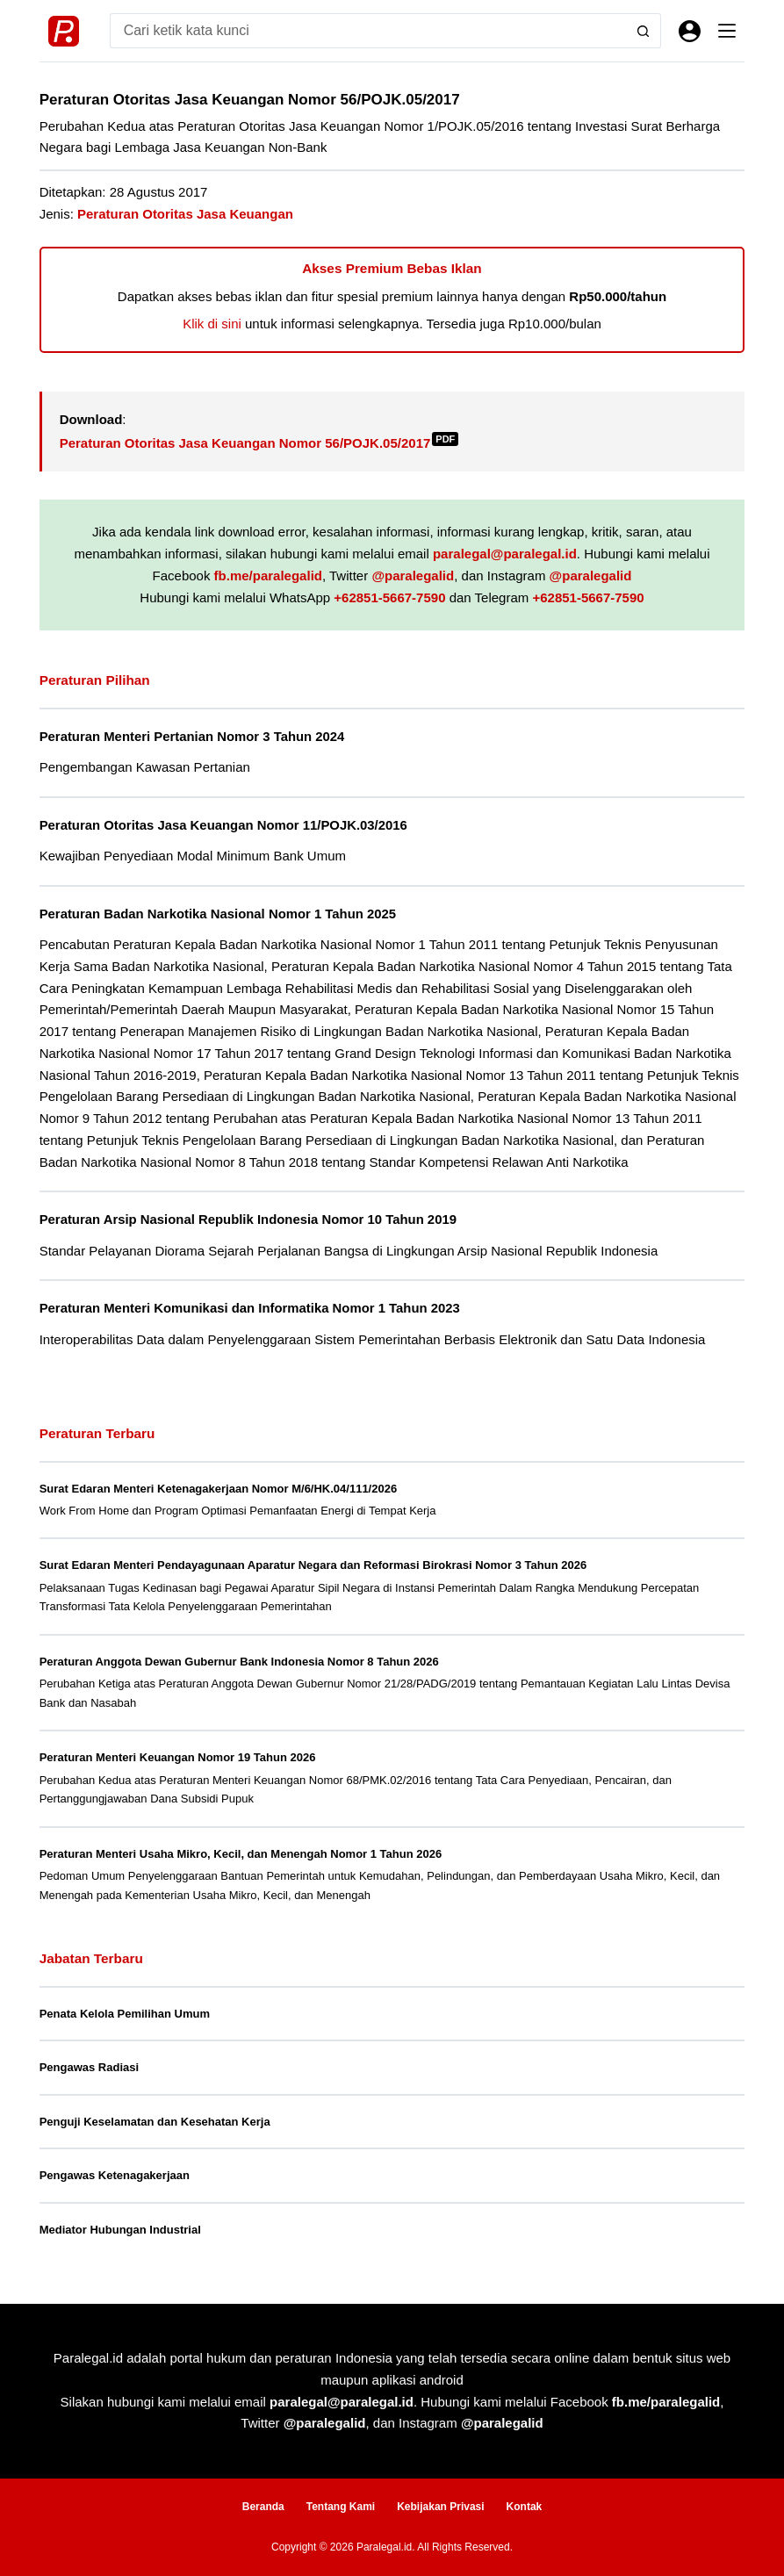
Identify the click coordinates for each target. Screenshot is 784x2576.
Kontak (525, 2506)
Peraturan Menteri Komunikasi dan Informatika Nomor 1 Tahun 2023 (250, 1308)
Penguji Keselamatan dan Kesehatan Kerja (155, 2121)
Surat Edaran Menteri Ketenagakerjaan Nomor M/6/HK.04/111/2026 (219, 1488)
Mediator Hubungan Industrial (120, 2229)
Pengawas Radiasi (89, 2067)
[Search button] (643, 30)
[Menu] (727, 31)
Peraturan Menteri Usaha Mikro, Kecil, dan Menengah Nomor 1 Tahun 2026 (241, 1853)
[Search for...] (368, 30)
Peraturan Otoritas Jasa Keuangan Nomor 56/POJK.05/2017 (259, 442)
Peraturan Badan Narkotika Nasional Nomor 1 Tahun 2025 (218, 914)
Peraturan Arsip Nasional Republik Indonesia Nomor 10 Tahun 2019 (248, 1219)
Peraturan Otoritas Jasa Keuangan (185, 213)
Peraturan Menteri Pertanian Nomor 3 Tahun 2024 (192, 737)
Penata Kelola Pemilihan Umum (125, 2013)
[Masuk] (690, 31)
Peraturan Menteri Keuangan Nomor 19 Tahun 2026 (178, 1757)
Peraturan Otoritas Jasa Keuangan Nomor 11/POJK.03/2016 (223, 825)
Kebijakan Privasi (440, 2506)
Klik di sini (212, 323)
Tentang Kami (340, 2506)
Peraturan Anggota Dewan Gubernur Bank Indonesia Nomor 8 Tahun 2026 (239, 1661)
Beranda (263, 2506)
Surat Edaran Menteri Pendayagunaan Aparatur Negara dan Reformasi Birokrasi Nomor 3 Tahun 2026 (313, 1565)
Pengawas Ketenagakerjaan (115, 2175)
